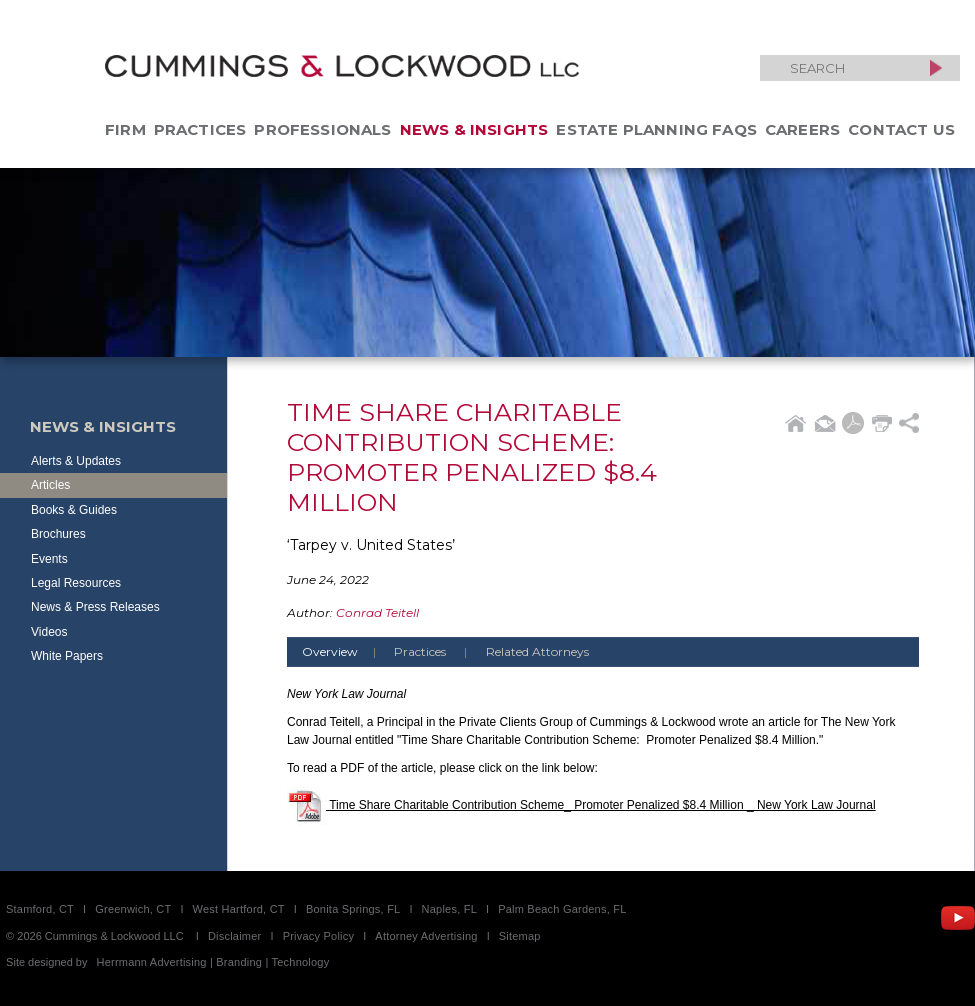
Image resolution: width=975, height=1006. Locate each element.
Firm (125, 129)
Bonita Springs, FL (353, 909)
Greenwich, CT (133, 909)
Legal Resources (76, 583)
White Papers (67, 656)
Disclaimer (235, 936)
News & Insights (474, 129)
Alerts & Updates (76, 461)
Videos (49, 632)
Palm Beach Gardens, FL (562, 909)
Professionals (322, 129)
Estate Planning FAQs (656, 129)
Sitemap (520, 936)
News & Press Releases (95, 607)
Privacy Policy (319, 936)
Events (49, 559)
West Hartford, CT (239, 909)
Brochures (58, 534)
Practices (200, 129)
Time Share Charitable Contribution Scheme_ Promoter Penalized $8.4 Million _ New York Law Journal (602, 805)
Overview (346, 651)
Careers (802, 129)
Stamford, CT (40, 909)
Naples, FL (449, 909)
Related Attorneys (537, 651)
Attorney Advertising (426, 936)
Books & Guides (74, 510)
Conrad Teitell (377, 612)
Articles (50, 485)
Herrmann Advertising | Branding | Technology (213, 962)
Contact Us (901, 129)
